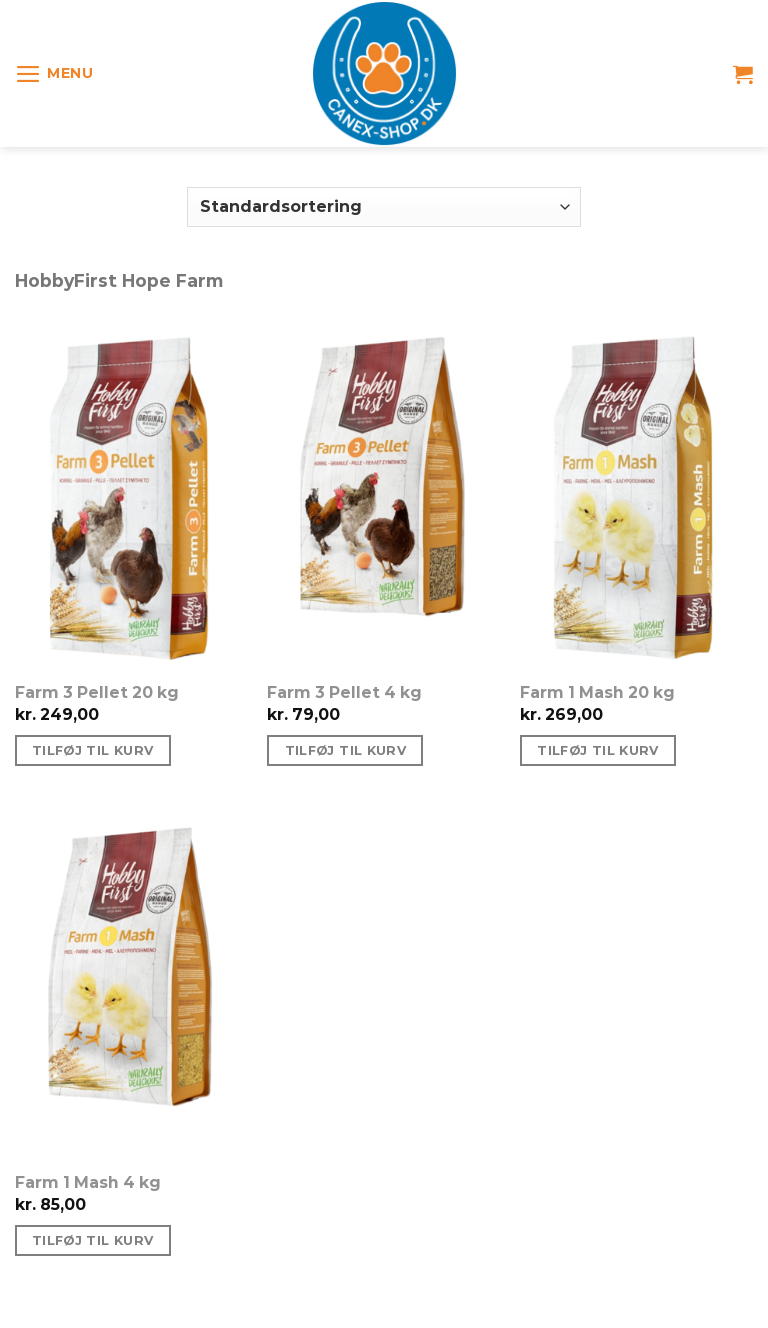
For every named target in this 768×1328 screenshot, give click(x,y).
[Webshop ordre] (384, 207)
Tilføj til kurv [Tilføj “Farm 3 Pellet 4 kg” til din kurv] (346, 750)
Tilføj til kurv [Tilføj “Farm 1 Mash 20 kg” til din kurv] (598, 750)
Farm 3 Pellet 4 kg (344, 692)
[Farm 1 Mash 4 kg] (131, 983)
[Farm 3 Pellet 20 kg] (131, 493)
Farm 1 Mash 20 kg (597, 692)
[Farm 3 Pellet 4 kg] (383, 493)
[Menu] (54, 74)
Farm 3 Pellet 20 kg (97, 692)
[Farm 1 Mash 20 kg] (636, 493)
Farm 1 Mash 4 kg (88, 1182)
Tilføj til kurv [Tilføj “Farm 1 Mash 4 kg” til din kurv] (93, 1240)
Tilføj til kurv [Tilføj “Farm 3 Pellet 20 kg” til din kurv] (93, 750)
